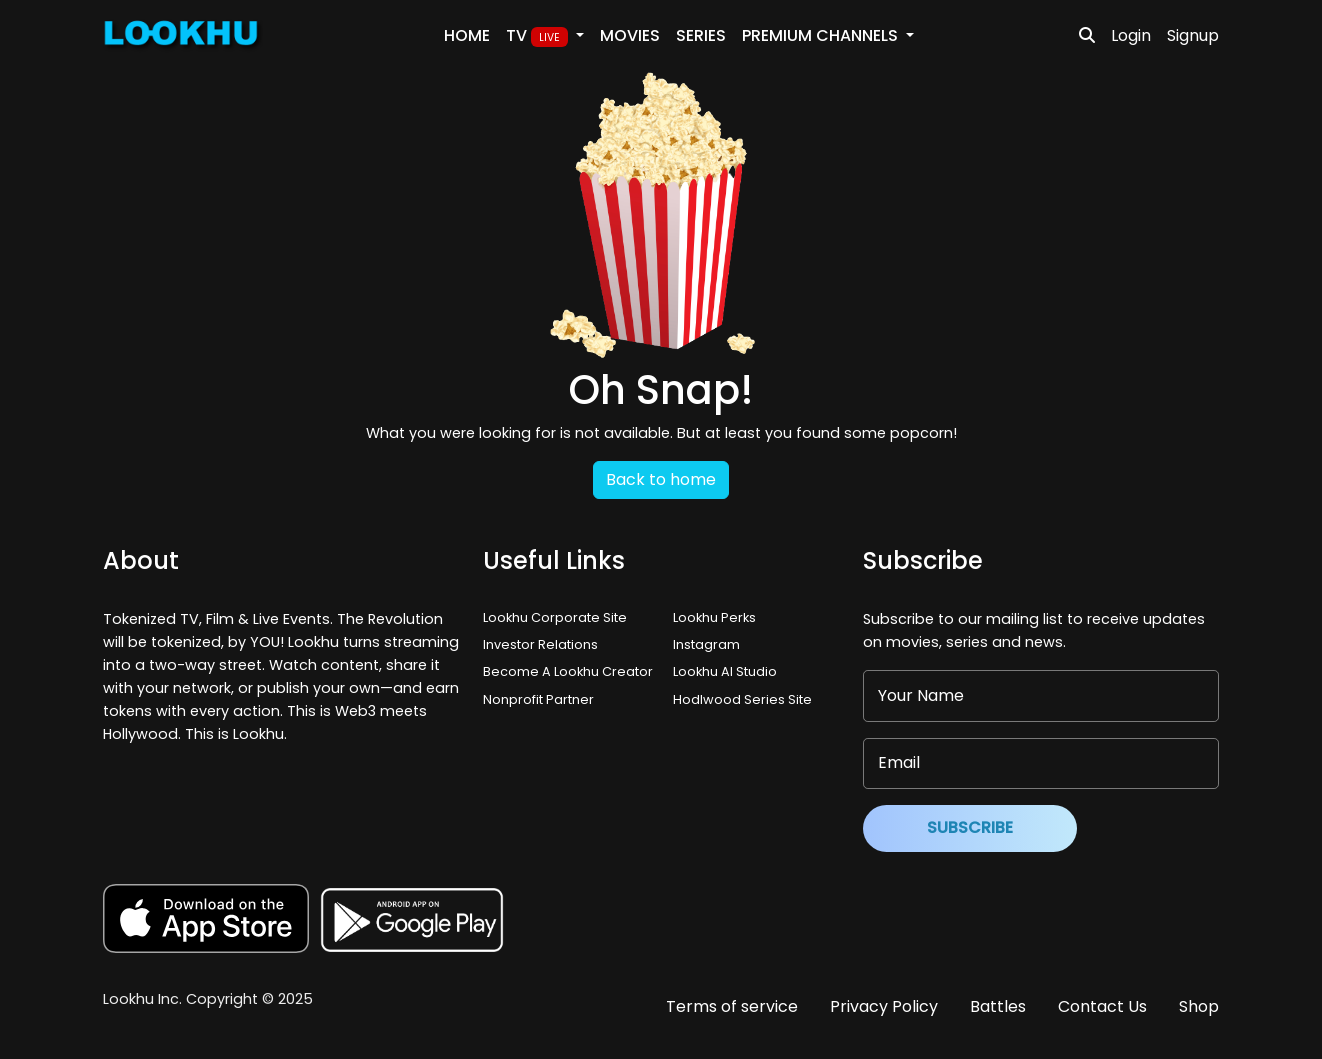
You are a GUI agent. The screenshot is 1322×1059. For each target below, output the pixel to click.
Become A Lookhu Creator (568, 671)
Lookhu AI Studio (725, 671)
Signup (1193, 35)
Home (467, 35)
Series (701, 35)
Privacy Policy (884, 1006)
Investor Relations (540, 644)
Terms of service (732, 1006)
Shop (1199, 1006)
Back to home (661, 479)
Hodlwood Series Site (742, 699)
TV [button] (539, 36)
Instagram (706, 644)
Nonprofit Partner (538, 699)
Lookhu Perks (714, 617)
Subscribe (970, 827)
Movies (630, 35)
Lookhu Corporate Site (558, 617)
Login (1131, 35)
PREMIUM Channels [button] (822, 35)
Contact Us (1102, 1006)
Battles (998, 1006)
